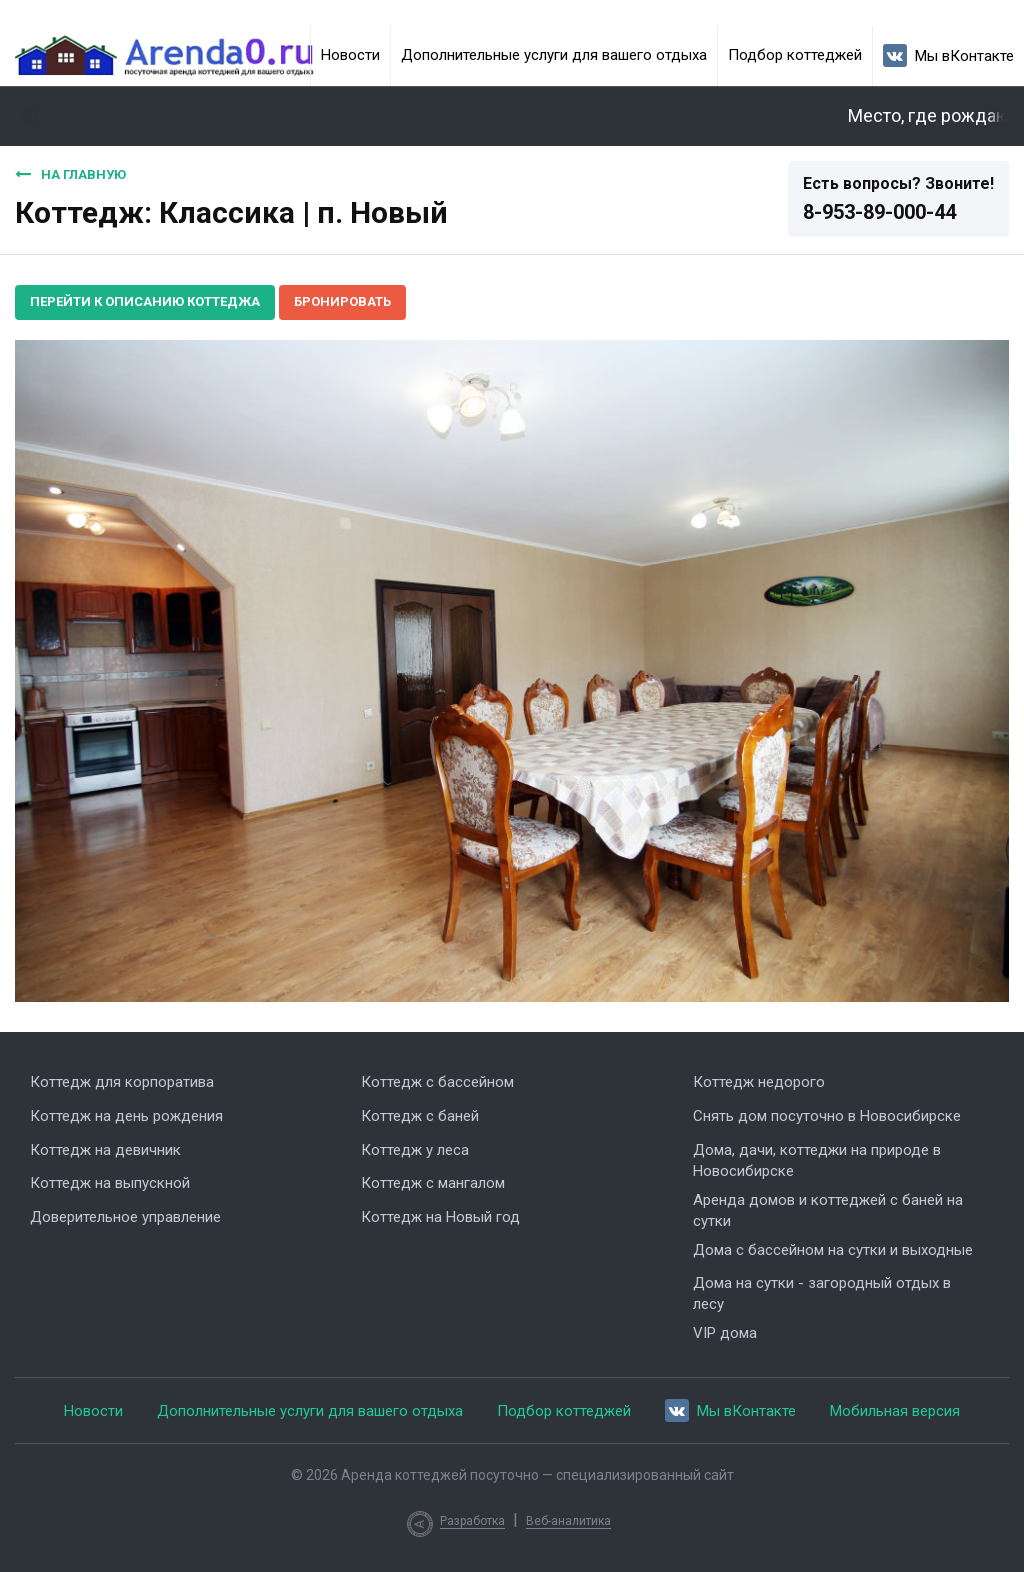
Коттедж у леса (415, 1150)
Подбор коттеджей (795, 55)
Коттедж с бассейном (437, 1082)
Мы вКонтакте (948, 55)
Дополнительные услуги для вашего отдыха (554, 55)
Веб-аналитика (568, 1521)
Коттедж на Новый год (440, 1217)
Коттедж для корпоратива (122, 1082)
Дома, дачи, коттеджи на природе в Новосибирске (817, 1160)
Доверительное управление (125, 1217)
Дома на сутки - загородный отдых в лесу (822, 1293)
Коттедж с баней (420, 1116)
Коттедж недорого (759, 1082)
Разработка (472, 1521)
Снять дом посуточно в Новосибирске (827, 1116)
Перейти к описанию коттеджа (145, 301)
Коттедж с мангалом (433, 1183)
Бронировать (342, 301)
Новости (350, 55)
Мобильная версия (895, 1411)
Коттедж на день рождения (126, 1116)
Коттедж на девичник (105, 1150)
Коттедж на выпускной (110, 1183)
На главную (70, 174)
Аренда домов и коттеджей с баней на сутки (828, 1210)
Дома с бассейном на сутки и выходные (833, 1250)
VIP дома (725, 1333)
